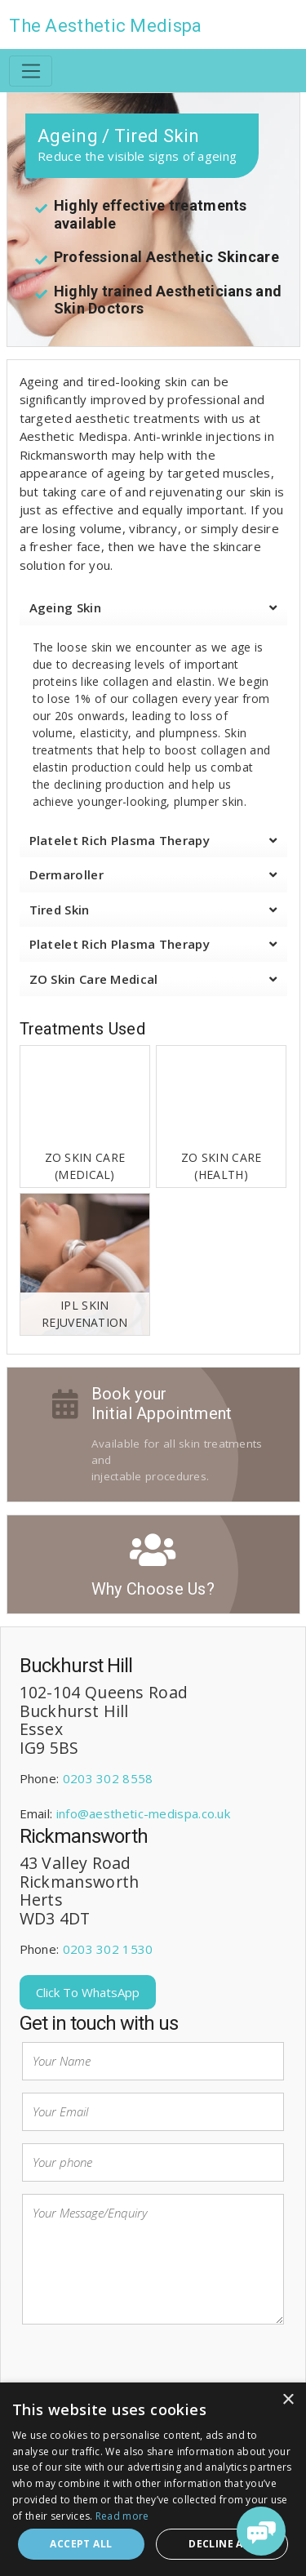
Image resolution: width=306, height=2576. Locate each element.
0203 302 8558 (108, 1778)
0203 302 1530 (108, 1949)
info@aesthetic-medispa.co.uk (143, 1813)
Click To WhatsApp (88, 1992)
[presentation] (146, 2368)
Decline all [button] (221, 2544)
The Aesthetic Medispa (105, 26)
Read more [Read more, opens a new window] (122, 2516)
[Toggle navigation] (30, 71)
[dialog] (153, 2479)
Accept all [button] (81, 2544)
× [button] (288, 2400)
